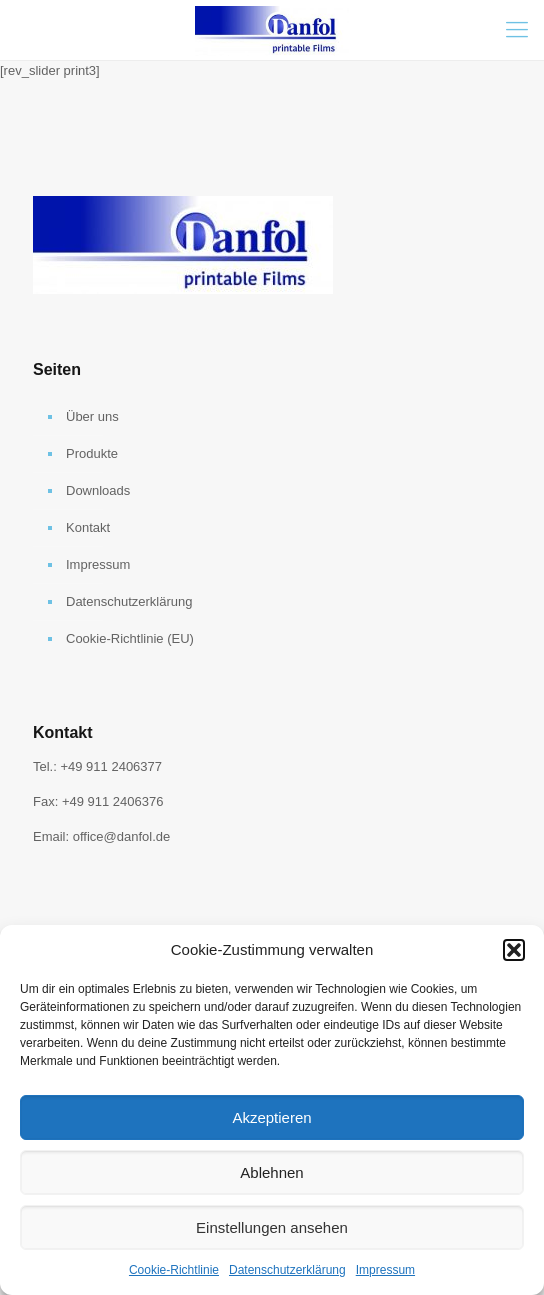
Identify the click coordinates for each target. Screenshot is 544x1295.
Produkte (92, 453)
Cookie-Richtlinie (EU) (130, 638)
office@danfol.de (122, 836)
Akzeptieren (271, 1117)
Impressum (385, 1270)
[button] (514, 950)
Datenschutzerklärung (287, 1270)
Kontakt (88, 527)
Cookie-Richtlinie (174, 1270)
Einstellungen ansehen (272, 1227)
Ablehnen (271, 1172)
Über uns (92, 416)
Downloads (98, 490)
